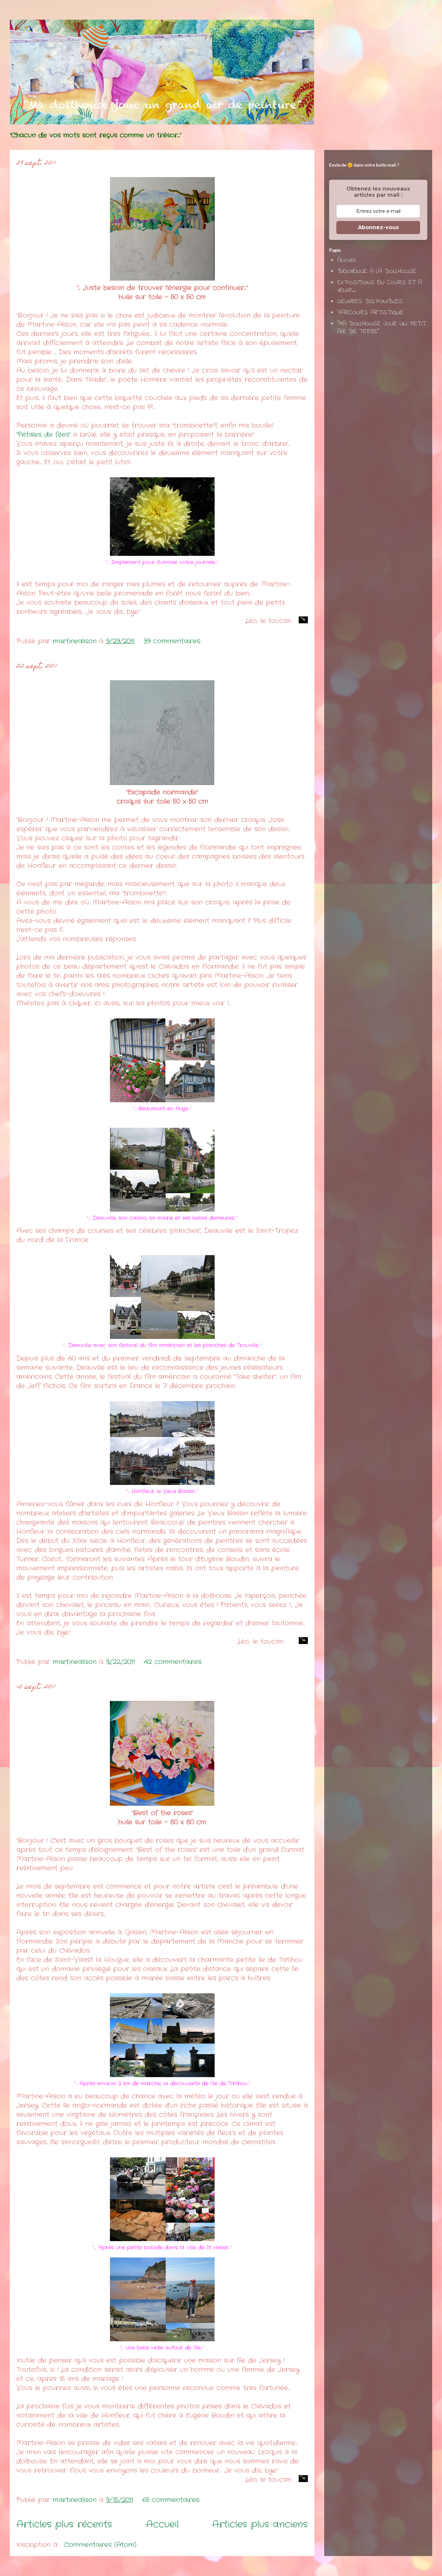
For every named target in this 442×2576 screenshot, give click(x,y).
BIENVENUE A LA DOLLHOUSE (376, 271)
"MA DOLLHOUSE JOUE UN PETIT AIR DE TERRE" (381, 328)
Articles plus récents (64, 2524)
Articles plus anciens (260, 2524)
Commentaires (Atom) (100, 2544)
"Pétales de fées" (43, 434)
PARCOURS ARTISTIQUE (370, 313)
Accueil (162, 2524)
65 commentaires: (172, 2500)
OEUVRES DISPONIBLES (370, 301)
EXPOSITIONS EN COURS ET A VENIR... (379, 286)
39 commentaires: (173, 641)
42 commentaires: (174, 1662)
